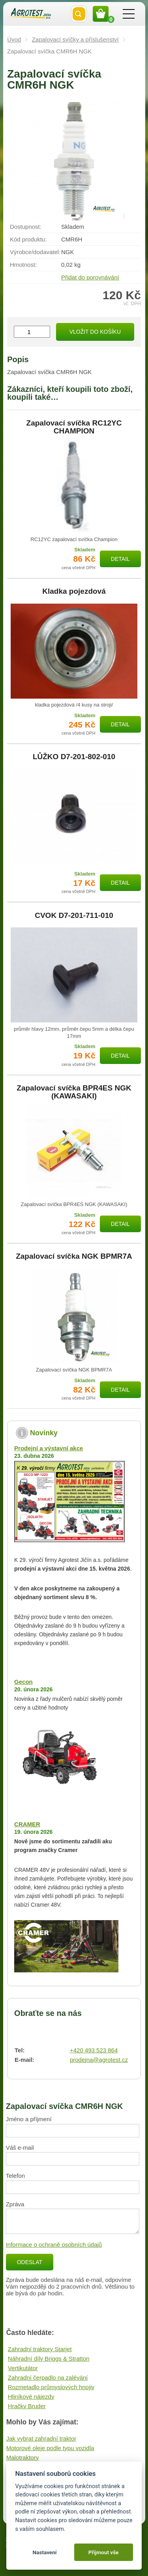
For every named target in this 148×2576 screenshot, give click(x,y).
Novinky (44, 1433)
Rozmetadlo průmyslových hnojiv (51, 2387)
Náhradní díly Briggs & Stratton (49, 2358)
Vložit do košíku (95, 332)
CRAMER (27, 1824)
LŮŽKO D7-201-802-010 (74, 757)
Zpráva (15, 2204)
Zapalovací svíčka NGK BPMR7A (74, 1256)
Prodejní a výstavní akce (48, 1448)
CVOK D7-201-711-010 (74, 915)
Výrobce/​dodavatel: (35, 252)
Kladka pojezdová (74, 591)
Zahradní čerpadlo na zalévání (48, 2377)
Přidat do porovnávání (90, 277)
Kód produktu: (28, 239)
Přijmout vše (103, 2552)
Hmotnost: (23, 264)
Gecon (23, 1681)
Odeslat (29, 2262)
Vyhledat (79, 14)
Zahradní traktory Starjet (40, 2349)
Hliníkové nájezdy (31, 2396)
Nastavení (44, 2552)
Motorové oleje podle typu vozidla (50, 2448)
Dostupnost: (25, 226)
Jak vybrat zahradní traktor (41, 2438)
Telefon (15, 2175)
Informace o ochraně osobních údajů (54, 2244)
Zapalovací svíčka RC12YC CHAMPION (74, 427)
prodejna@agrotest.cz (99, 2059)
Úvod (14, 39)
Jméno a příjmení (29, 2119)
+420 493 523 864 (94, 2050)
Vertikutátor (23, 2368)
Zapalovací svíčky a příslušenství (75, 39)
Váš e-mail (20, 2147)
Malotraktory (22, 2457)
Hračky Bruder (27, 2406)
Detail (120, 559)
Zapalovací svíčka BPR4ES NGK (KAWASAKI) (74, 1092)
